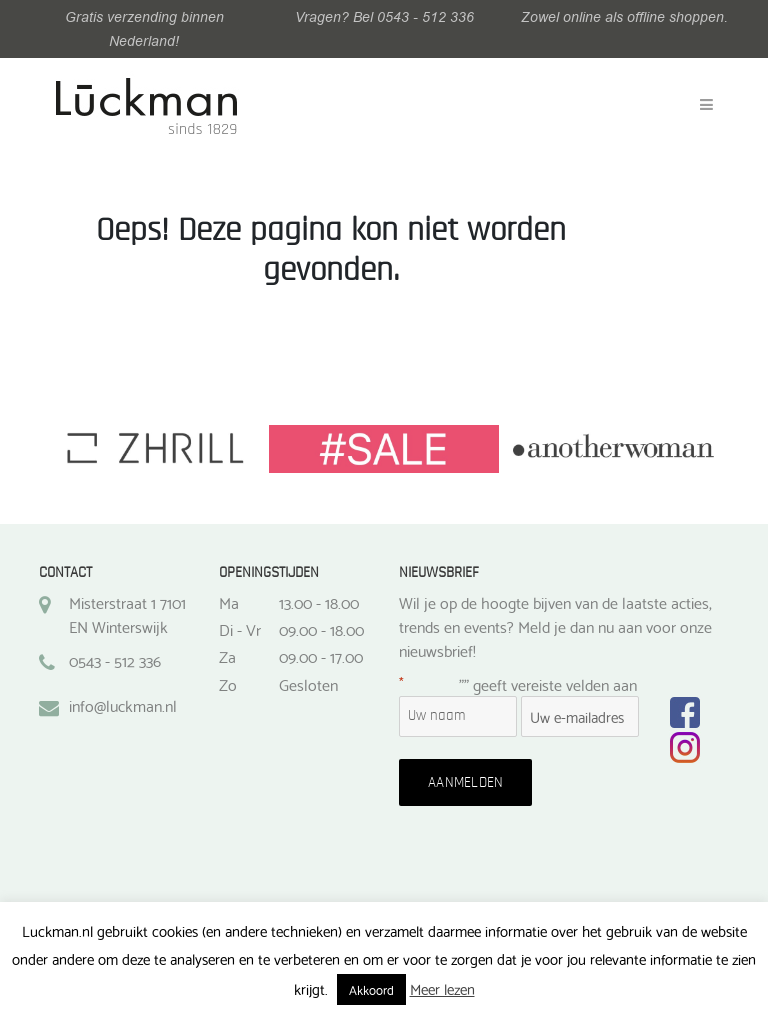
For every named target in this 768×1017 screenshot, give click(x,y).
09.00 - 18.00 (321, 629)
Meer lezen (442, 988)
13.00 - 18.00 (319, 602)
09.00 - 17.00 (321, 656)
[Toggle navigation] (706, 105)
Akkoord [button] (371, 989)
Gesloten (308, 684)
